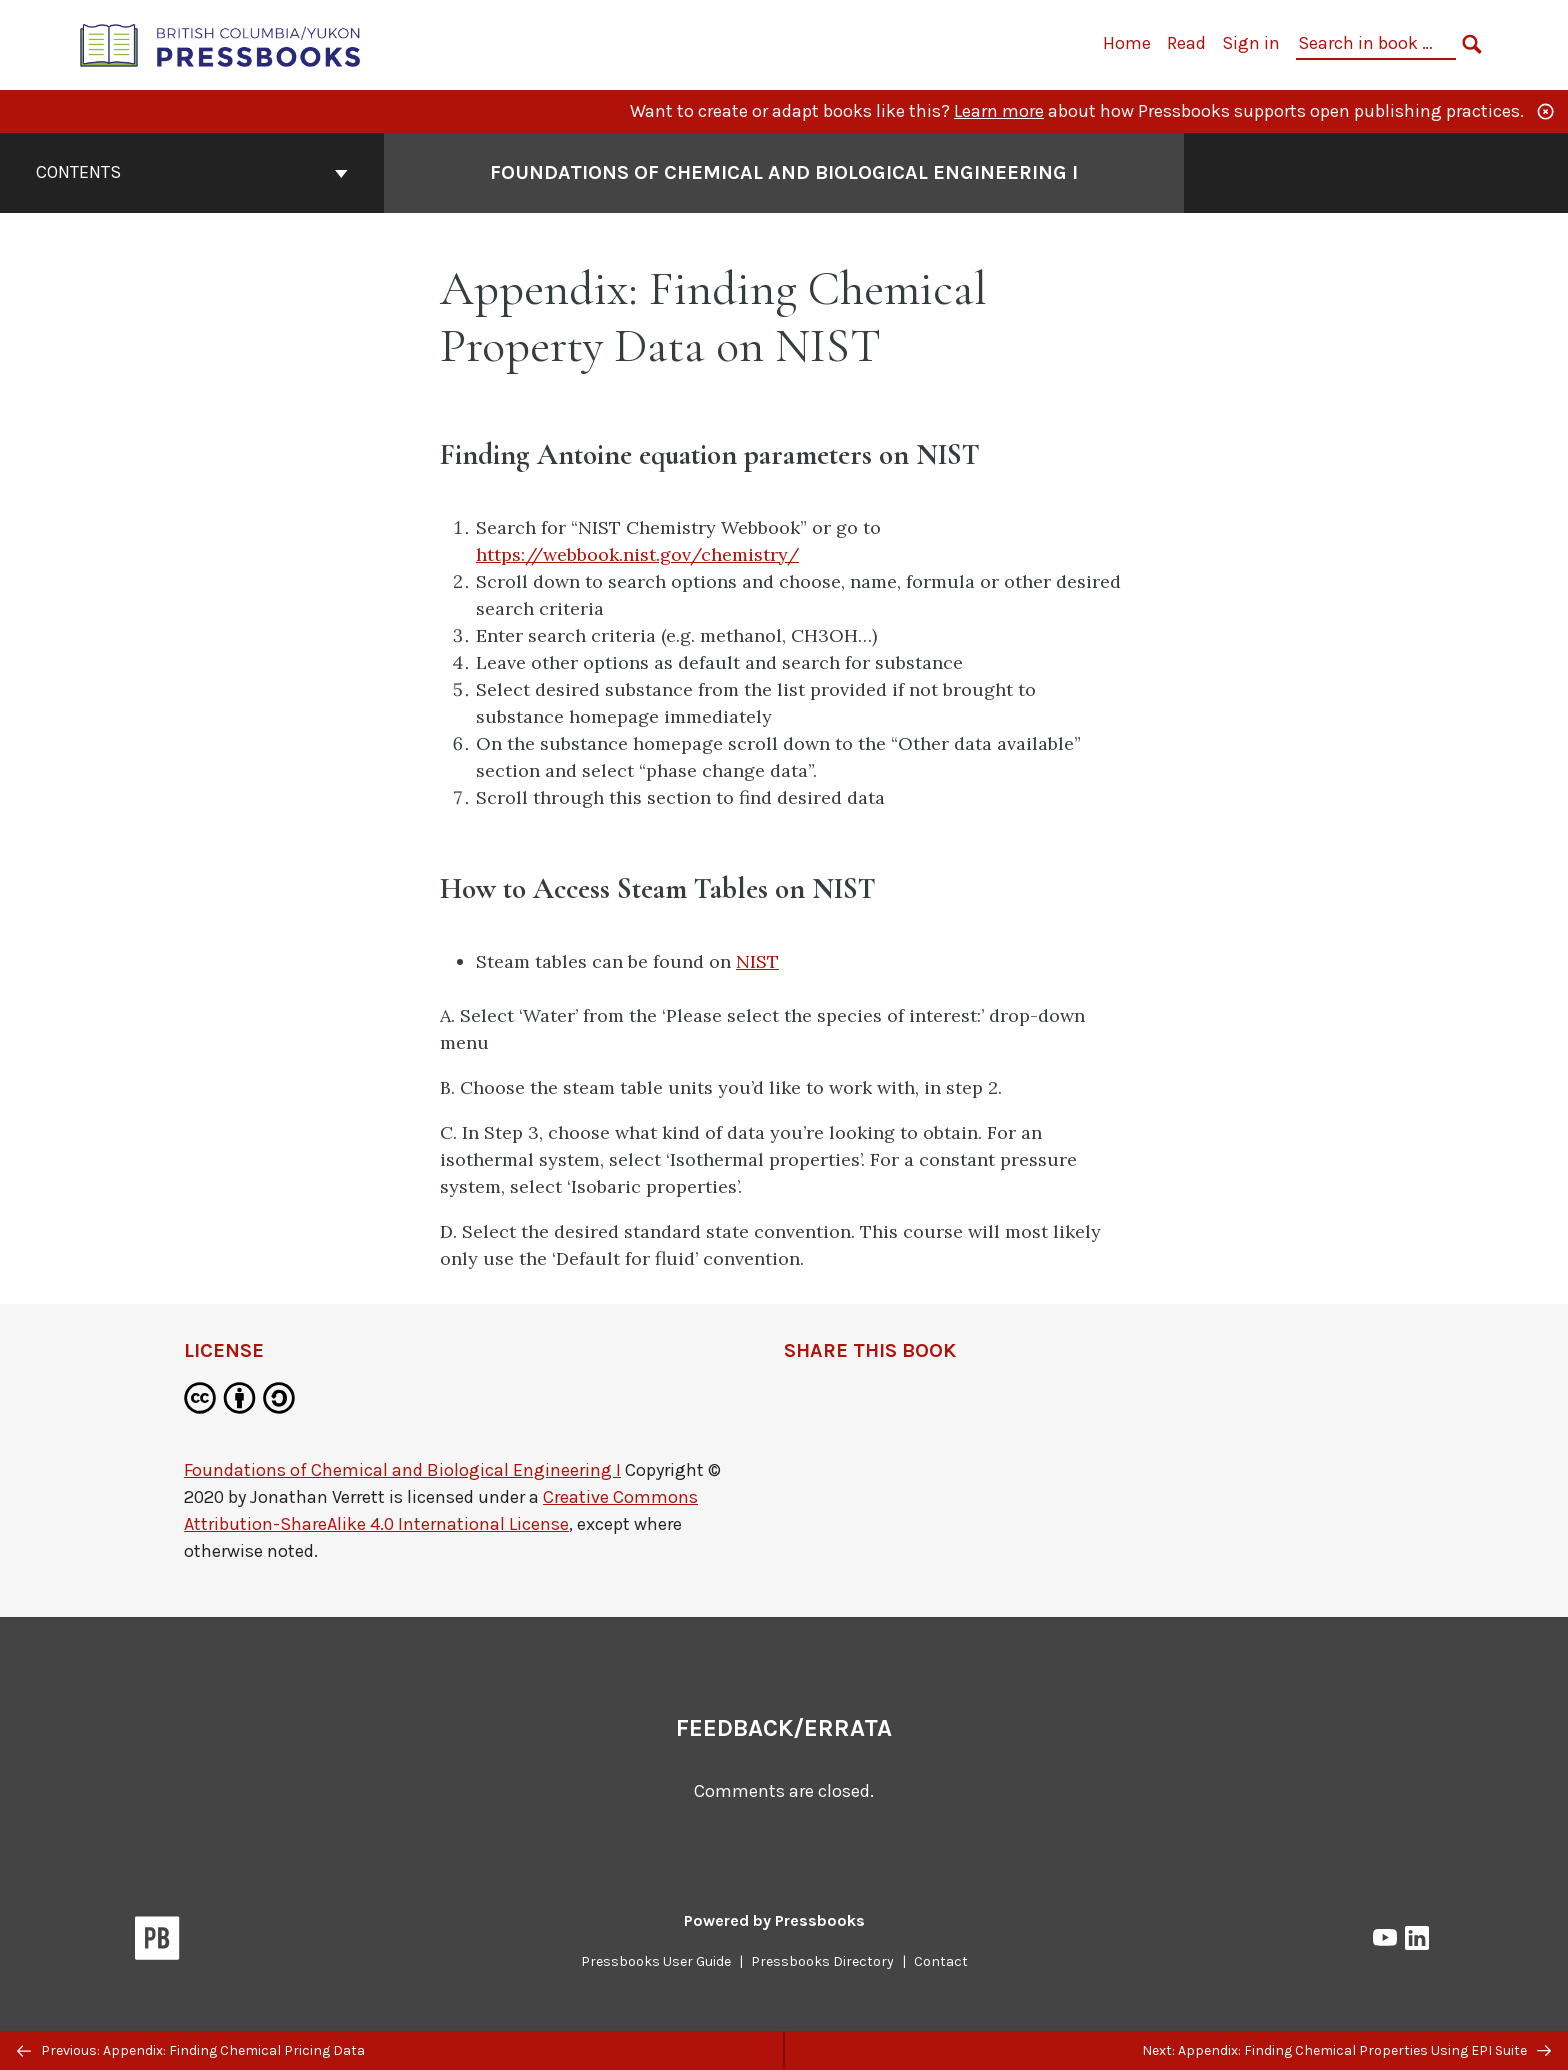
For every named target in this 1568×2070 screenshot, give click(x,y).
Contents (192, 172)
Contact (941, 1961)
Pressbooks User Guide (656, 1961)
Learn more (999, 111)
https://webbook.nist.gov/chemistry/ (637, 554)
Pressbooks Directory (822, 1961)
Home (1127, 43)
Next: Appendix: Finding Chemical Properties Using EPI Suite (1346, 2050)
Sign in (1251, 43)
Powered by (774, 1920)
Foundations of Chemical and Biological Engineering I (402, 1470)
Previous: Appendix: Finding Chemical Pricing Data (191, 2050)
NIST (757, 961)
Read (1186, 43)
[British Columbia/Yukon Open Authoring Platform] (221, 43)
